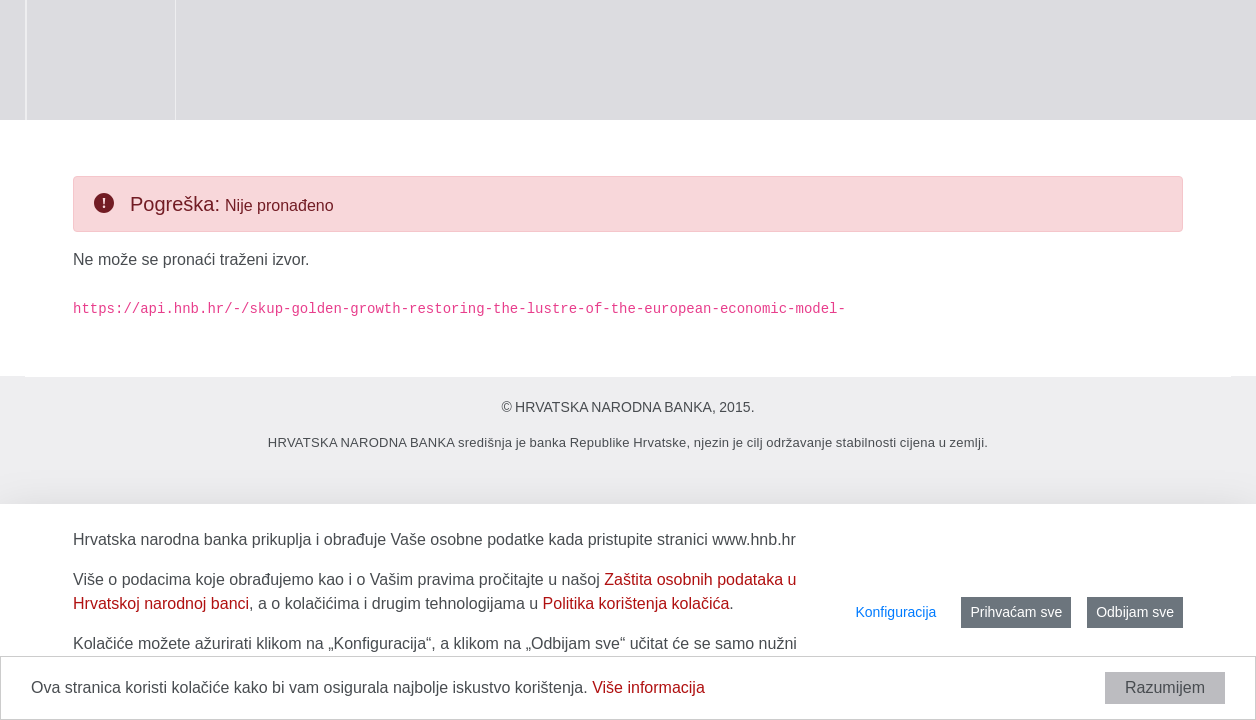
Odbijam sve (1135, 612)
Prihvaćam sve (1016, 612)
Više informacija (648, 687)
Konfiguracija (895, 612)
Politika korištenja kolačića (636, 603)
